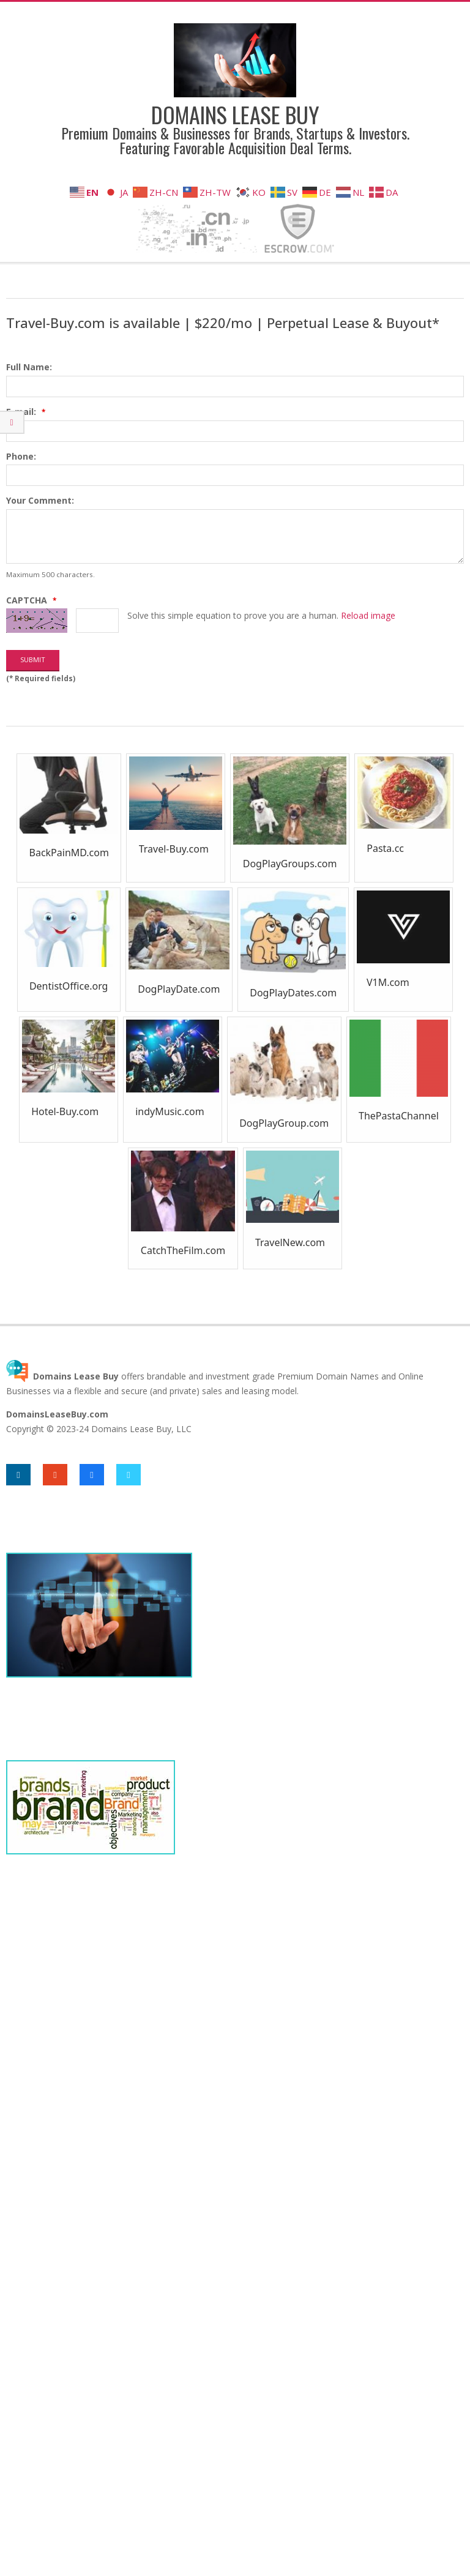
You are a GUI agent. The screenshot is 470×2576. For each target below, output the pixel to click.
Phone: (21, 456)
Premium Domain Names (328, 1376)
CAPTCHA (32, 600)
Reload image (368, 615)
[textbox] (235, 386)
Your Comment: (40, 500)
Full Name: (29, 367)
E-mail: (27, 412)
